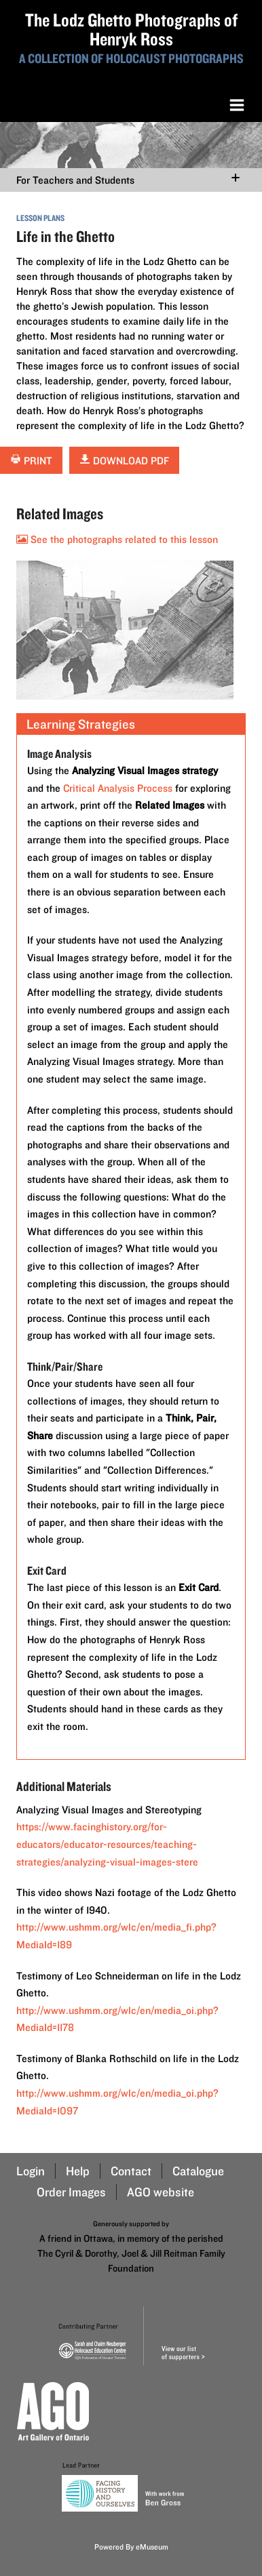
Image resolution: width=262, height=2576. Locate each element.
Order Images (71, 2192)
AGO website (160, 2192)
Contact (131, 2171)
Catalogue (198, 2171)
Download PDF (124, 460)
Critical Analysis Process (117, 788)
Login (30, 2171)
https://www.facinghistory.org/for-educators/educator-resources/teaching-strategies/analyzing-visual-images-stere (107, 1844)
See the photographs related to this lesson (117, 539)
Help (78, 2171)
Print (31, 460)
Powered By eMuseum (131, 2546)
